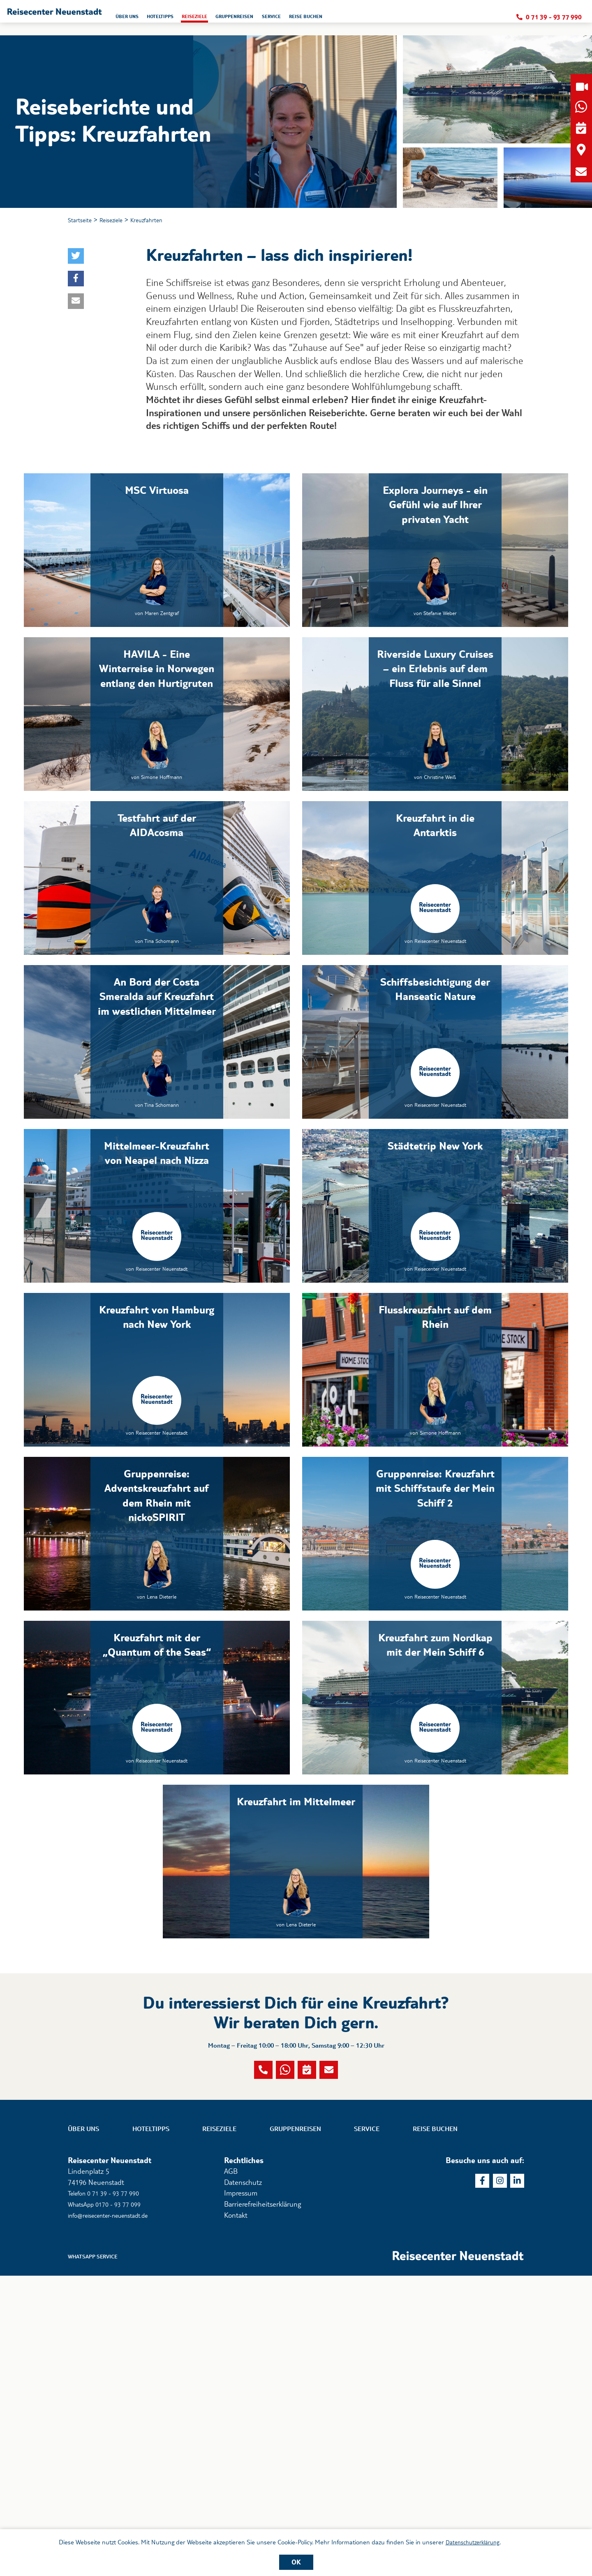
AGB (231, 2469)
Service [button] (383, 19)
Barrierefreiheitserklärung (262, 2502)
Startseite (82, 221)
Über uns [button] (206, 19)
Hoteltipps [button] (248, 19)
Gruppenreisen (295, 2427)
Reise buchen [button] (425, 19)
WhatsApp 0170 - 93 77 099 (110, 2502)
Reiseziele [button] (290, 19)
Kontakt (235, 2513)
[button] (93, 18)
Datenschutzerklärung (472, 2541)
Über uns (83, 2427)
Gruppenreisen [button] (338, 19)
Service (366, 2427)
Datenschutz (243, 2480)
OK (296, 2562)
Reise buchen (435, 2427)
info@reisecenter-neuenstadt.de (117, 2513)
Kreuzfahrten (158, 221)
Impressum (240, 2490)
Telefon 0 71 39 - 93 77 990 (109, 2490)
